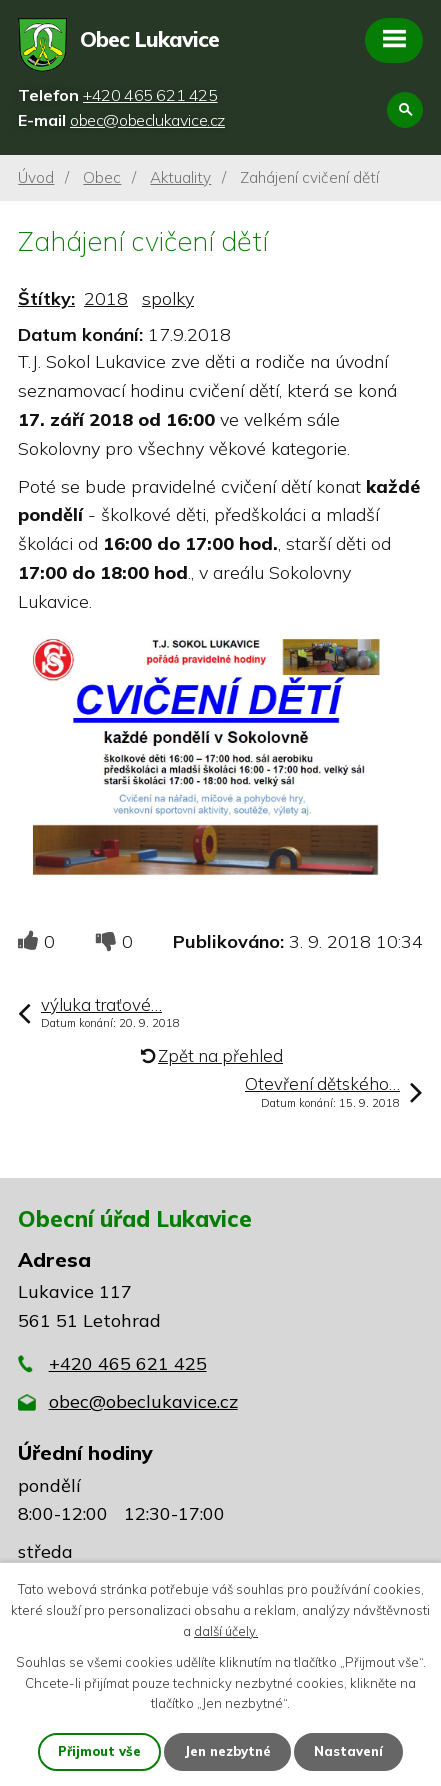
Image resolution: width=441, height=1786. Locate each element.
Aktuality (180, 177)
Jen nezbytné (227, 1751)
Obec (102, 177)
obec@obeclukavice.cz (143, 1401)
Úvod (36, 177)
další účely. (226, 1631)
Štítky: (46, 298)
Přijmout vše (99, 1751)
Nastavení (348, 1751)
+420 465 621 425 (128, 1363)
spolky (168, 298)
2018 (106, 298)
